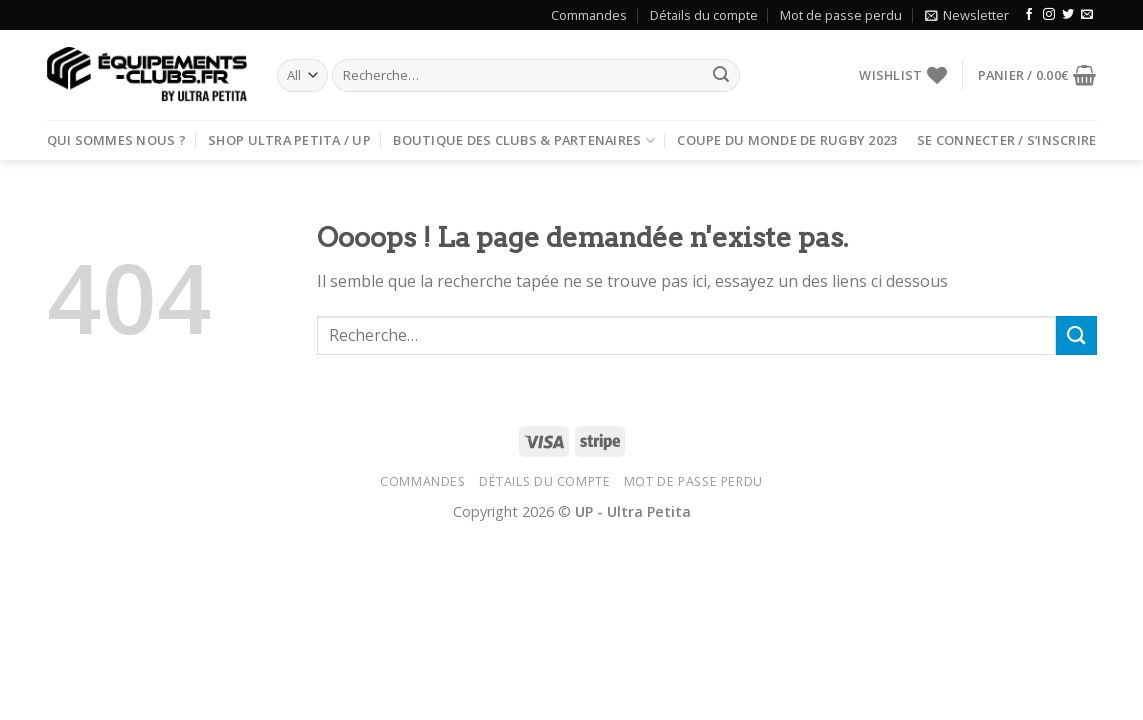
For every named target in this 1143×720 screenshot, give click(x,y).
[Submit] (722, 76)
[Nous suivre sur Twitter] (1068, 15)
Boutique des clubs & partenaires (524, 140)
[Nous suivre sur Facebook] (1029, 15)
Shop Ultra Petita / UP (289, 140)
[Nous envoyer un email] (1087, 15)
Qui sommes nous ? (116, 140)
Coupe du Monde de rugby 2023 (787, 140)
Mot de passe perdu (841, 15)
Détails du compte (704, 15)
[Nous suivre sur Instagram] (1049, 15)
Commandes (589, 15)
